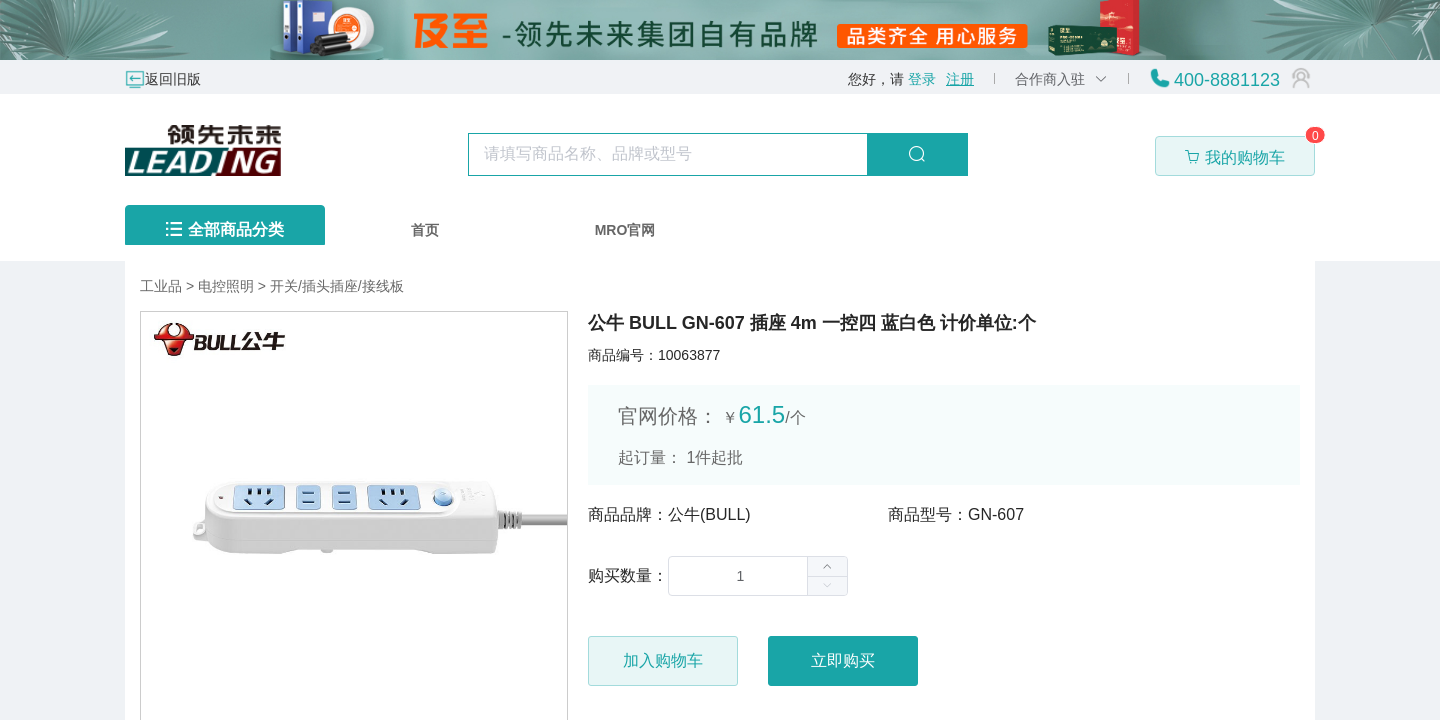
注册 (960, 79)
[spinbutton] (758, 576)
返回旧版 (173, 79)
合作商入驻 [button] (1061, 79)
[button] (827, 585)
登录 (922, 79)
